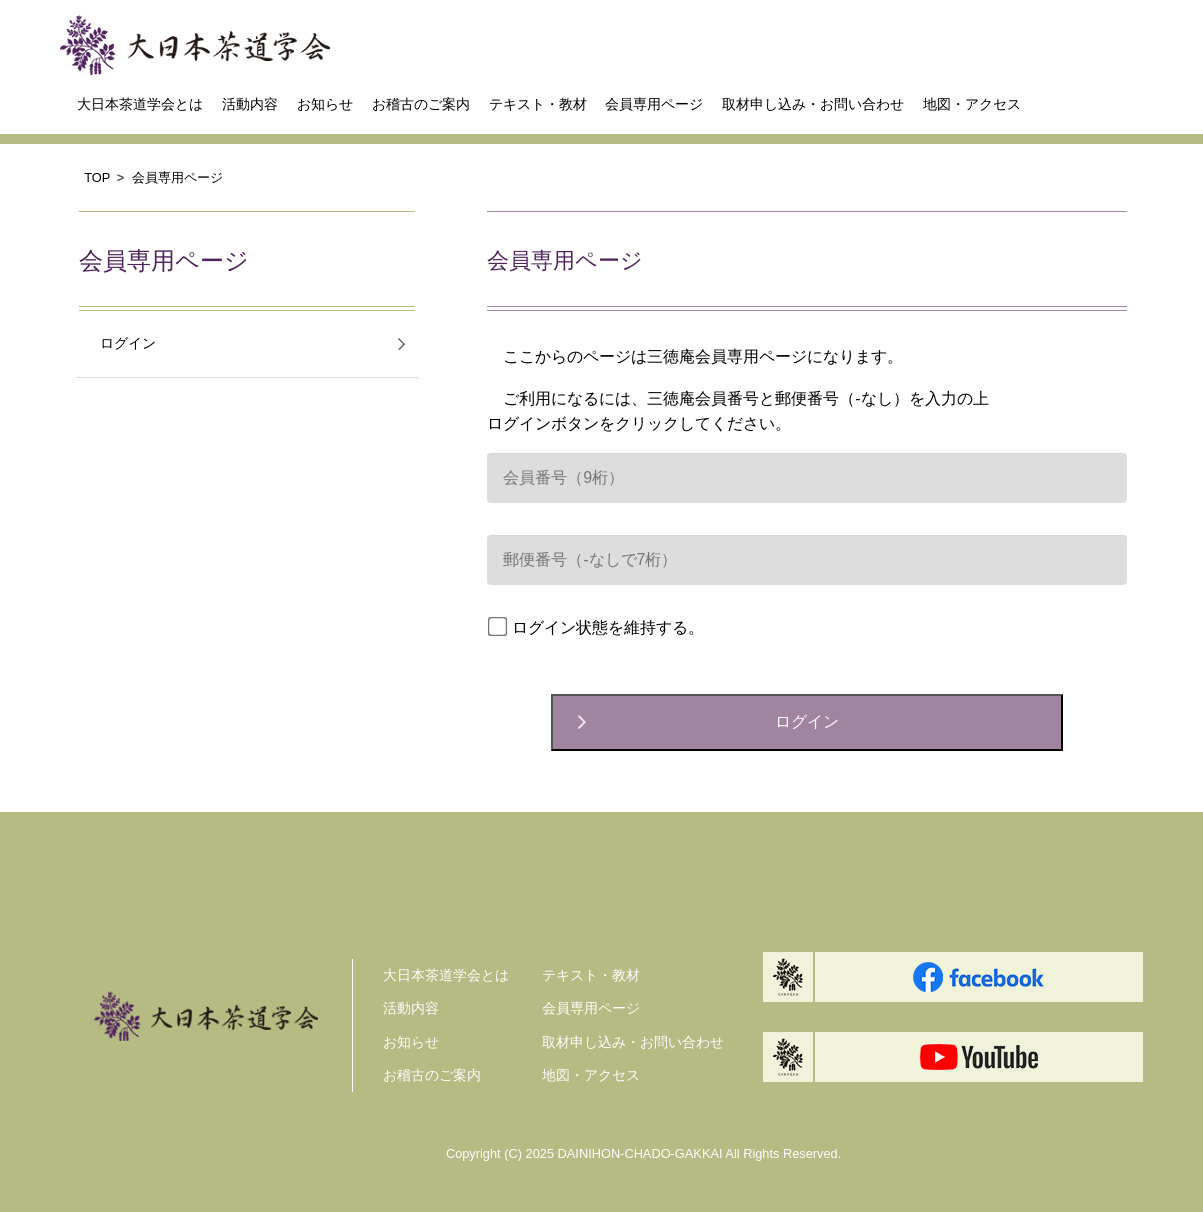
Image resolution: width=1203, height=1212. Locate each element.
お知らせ (325, 104)
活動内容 (250, 104)
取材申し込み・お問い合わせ (813, 104)
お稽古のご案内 (421, 104)
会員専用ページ (654, 104)
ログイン (128, 343)
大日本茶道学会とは (140, 104)
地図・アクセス (972, 104)
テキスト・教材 (538, 104)
